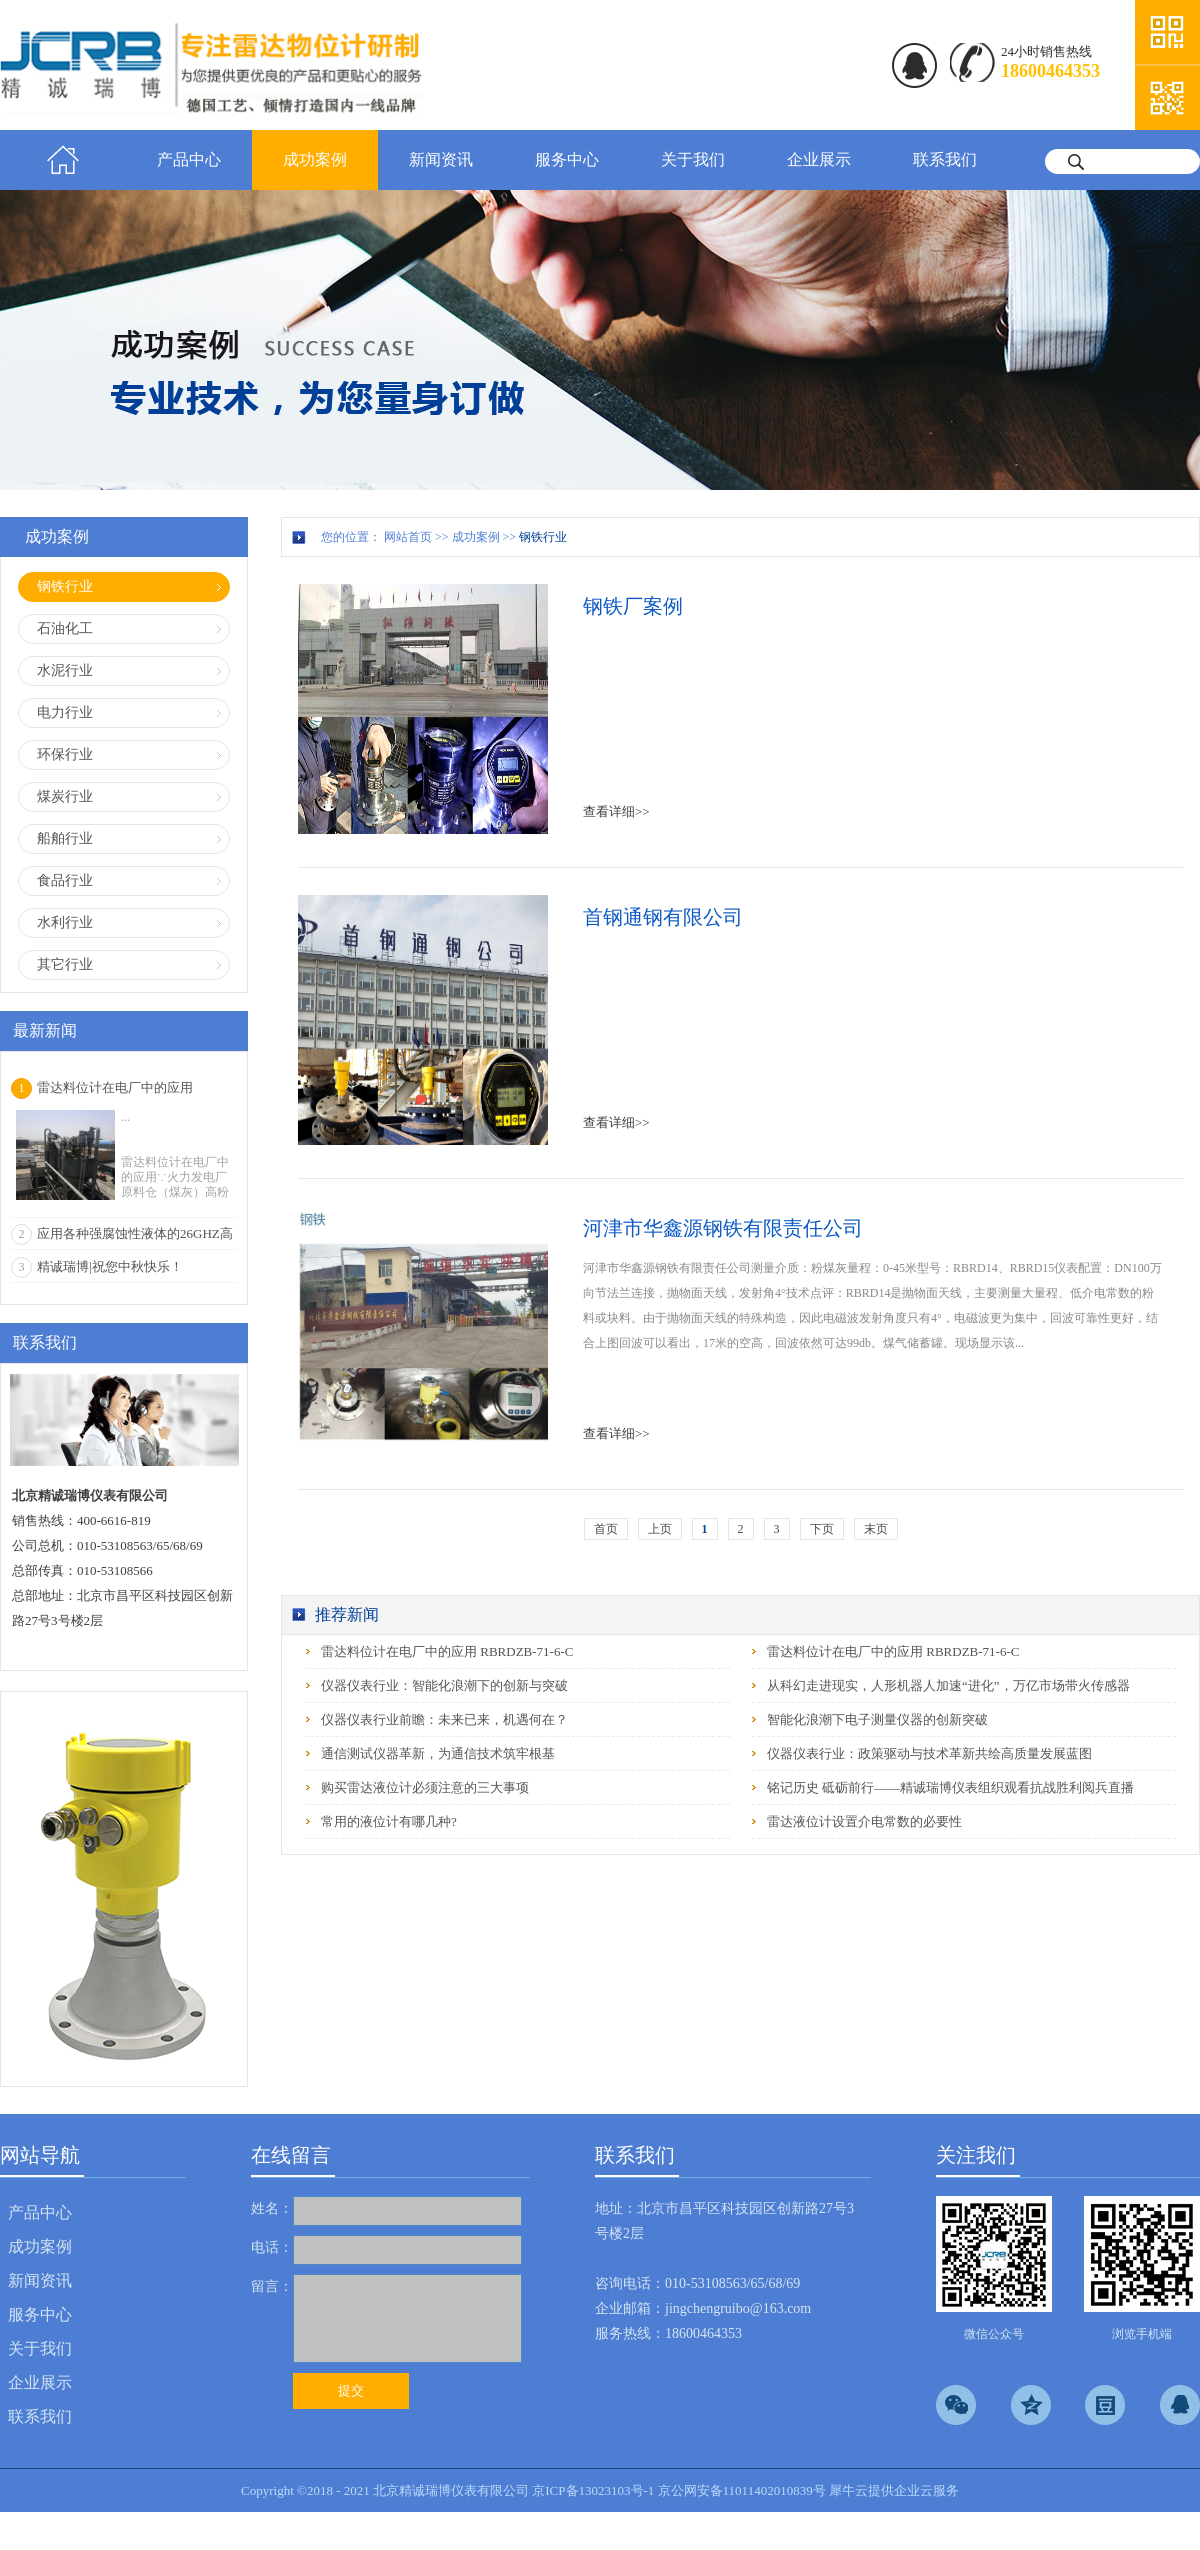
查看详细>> (616, 811)
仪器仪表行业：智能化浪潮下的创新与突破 (444, 1685)
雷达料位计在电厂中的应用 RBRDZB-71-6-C (447, 1651)
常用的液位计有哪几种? (389, 1821)
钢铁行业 (543, 537)
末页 (876, 1529)
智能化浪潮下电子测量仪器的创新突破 (877, 1719)
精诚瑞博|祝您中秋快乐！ (110, 1266)
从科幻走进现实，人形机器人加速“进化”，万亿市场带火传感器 (948, 1685)
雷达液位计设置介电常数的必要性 (864, 1821)
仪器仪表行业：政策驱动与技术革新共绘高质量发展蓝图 (929, 1753)
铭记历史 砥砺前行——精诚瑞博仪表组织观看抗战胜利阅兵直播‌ (950, 1787)
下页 (822, 1529)
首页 (63, 160)
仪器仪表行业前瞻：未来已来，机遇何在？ (444, 1719)
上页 (660, 1529)
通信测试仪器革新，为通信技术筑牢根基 (438, 1753)
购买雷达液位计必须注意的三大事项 (425, 1787)
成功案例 (476, 537)
